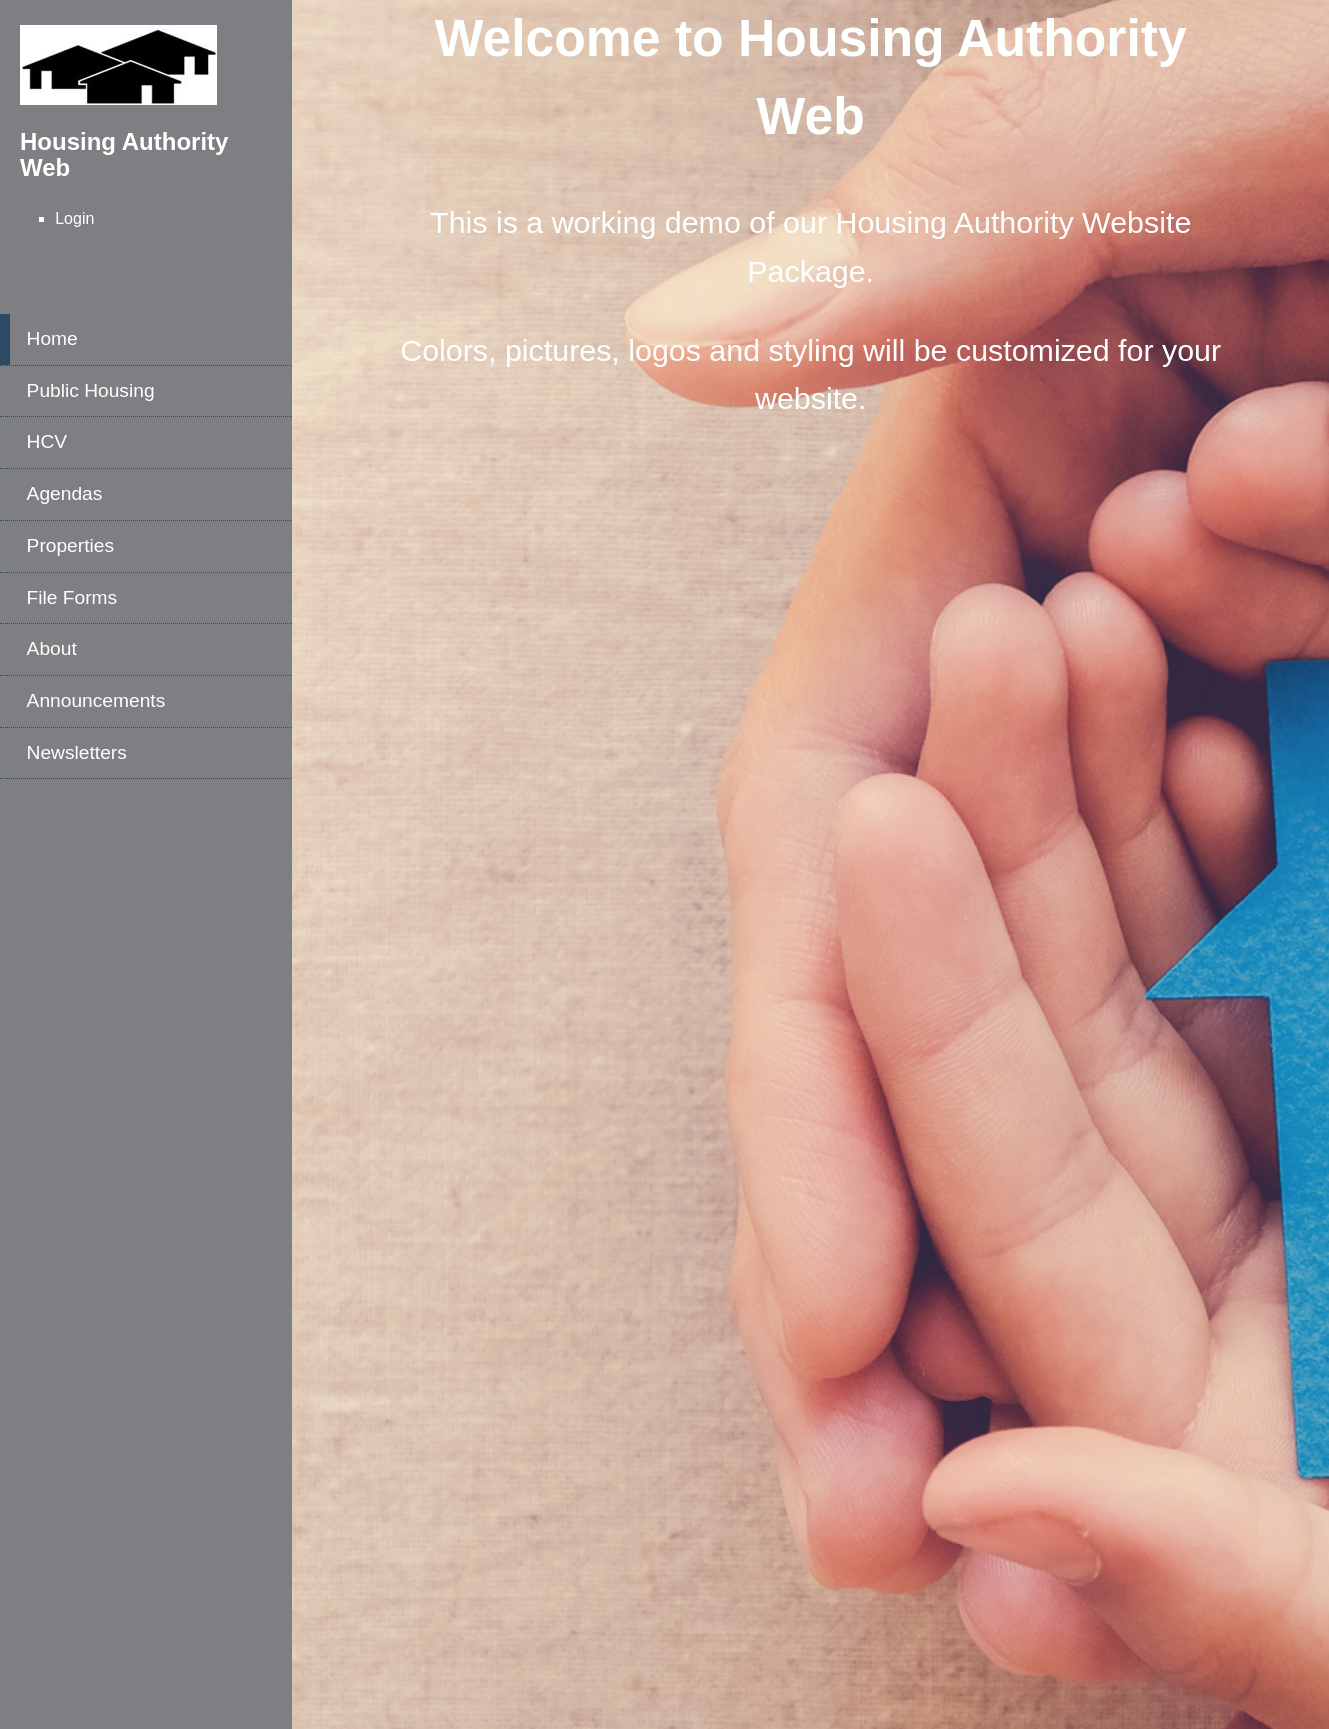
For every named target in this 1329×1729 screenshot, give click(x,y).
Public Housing (91, 390)
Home (52, 338)
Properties (70, 545)
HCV (47, 441)
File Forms (72, 597)
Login (74, 218)
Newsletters (77, 752)
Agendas (65, 493)
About (52, 648)
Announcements (96, 700)
